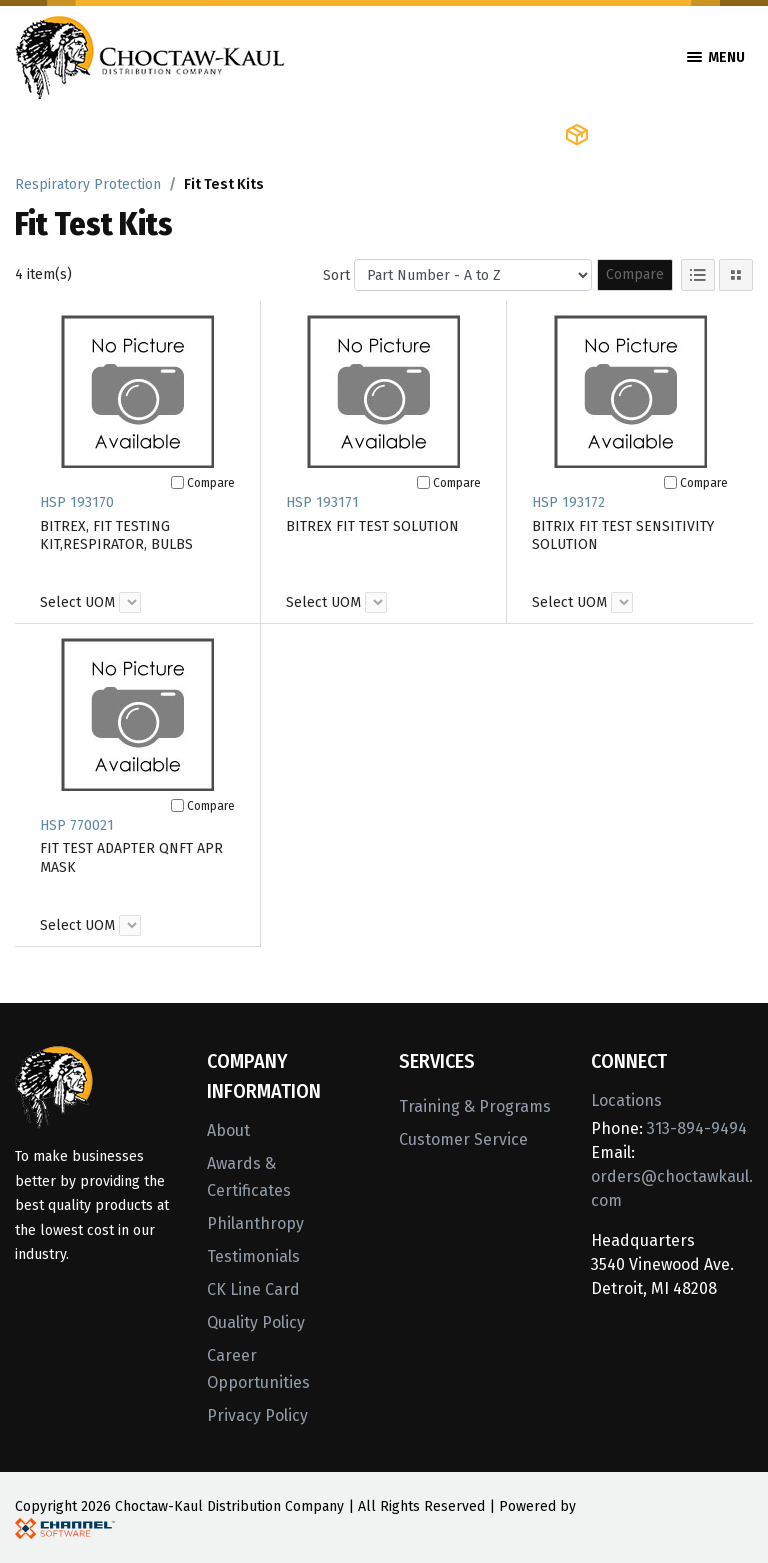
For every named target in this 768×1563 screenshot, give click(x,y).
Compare (635, 274)
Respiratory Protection (88, 184)
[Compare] (177, 482)
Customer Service (463, 1139)
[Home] (150, 55)
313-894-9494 (697, 1128)
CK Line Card (253, 1289)
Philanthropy (255, 1223)
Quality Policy (256, 1322)
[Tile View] (736, 275)
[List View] (698, 275)
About (228, 1130)
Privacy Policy (257, 1415)
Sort (336, 275)
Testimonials (253, 1256)
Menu (716, 57)
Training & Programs (475, 1106)
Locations (626, 1100)
